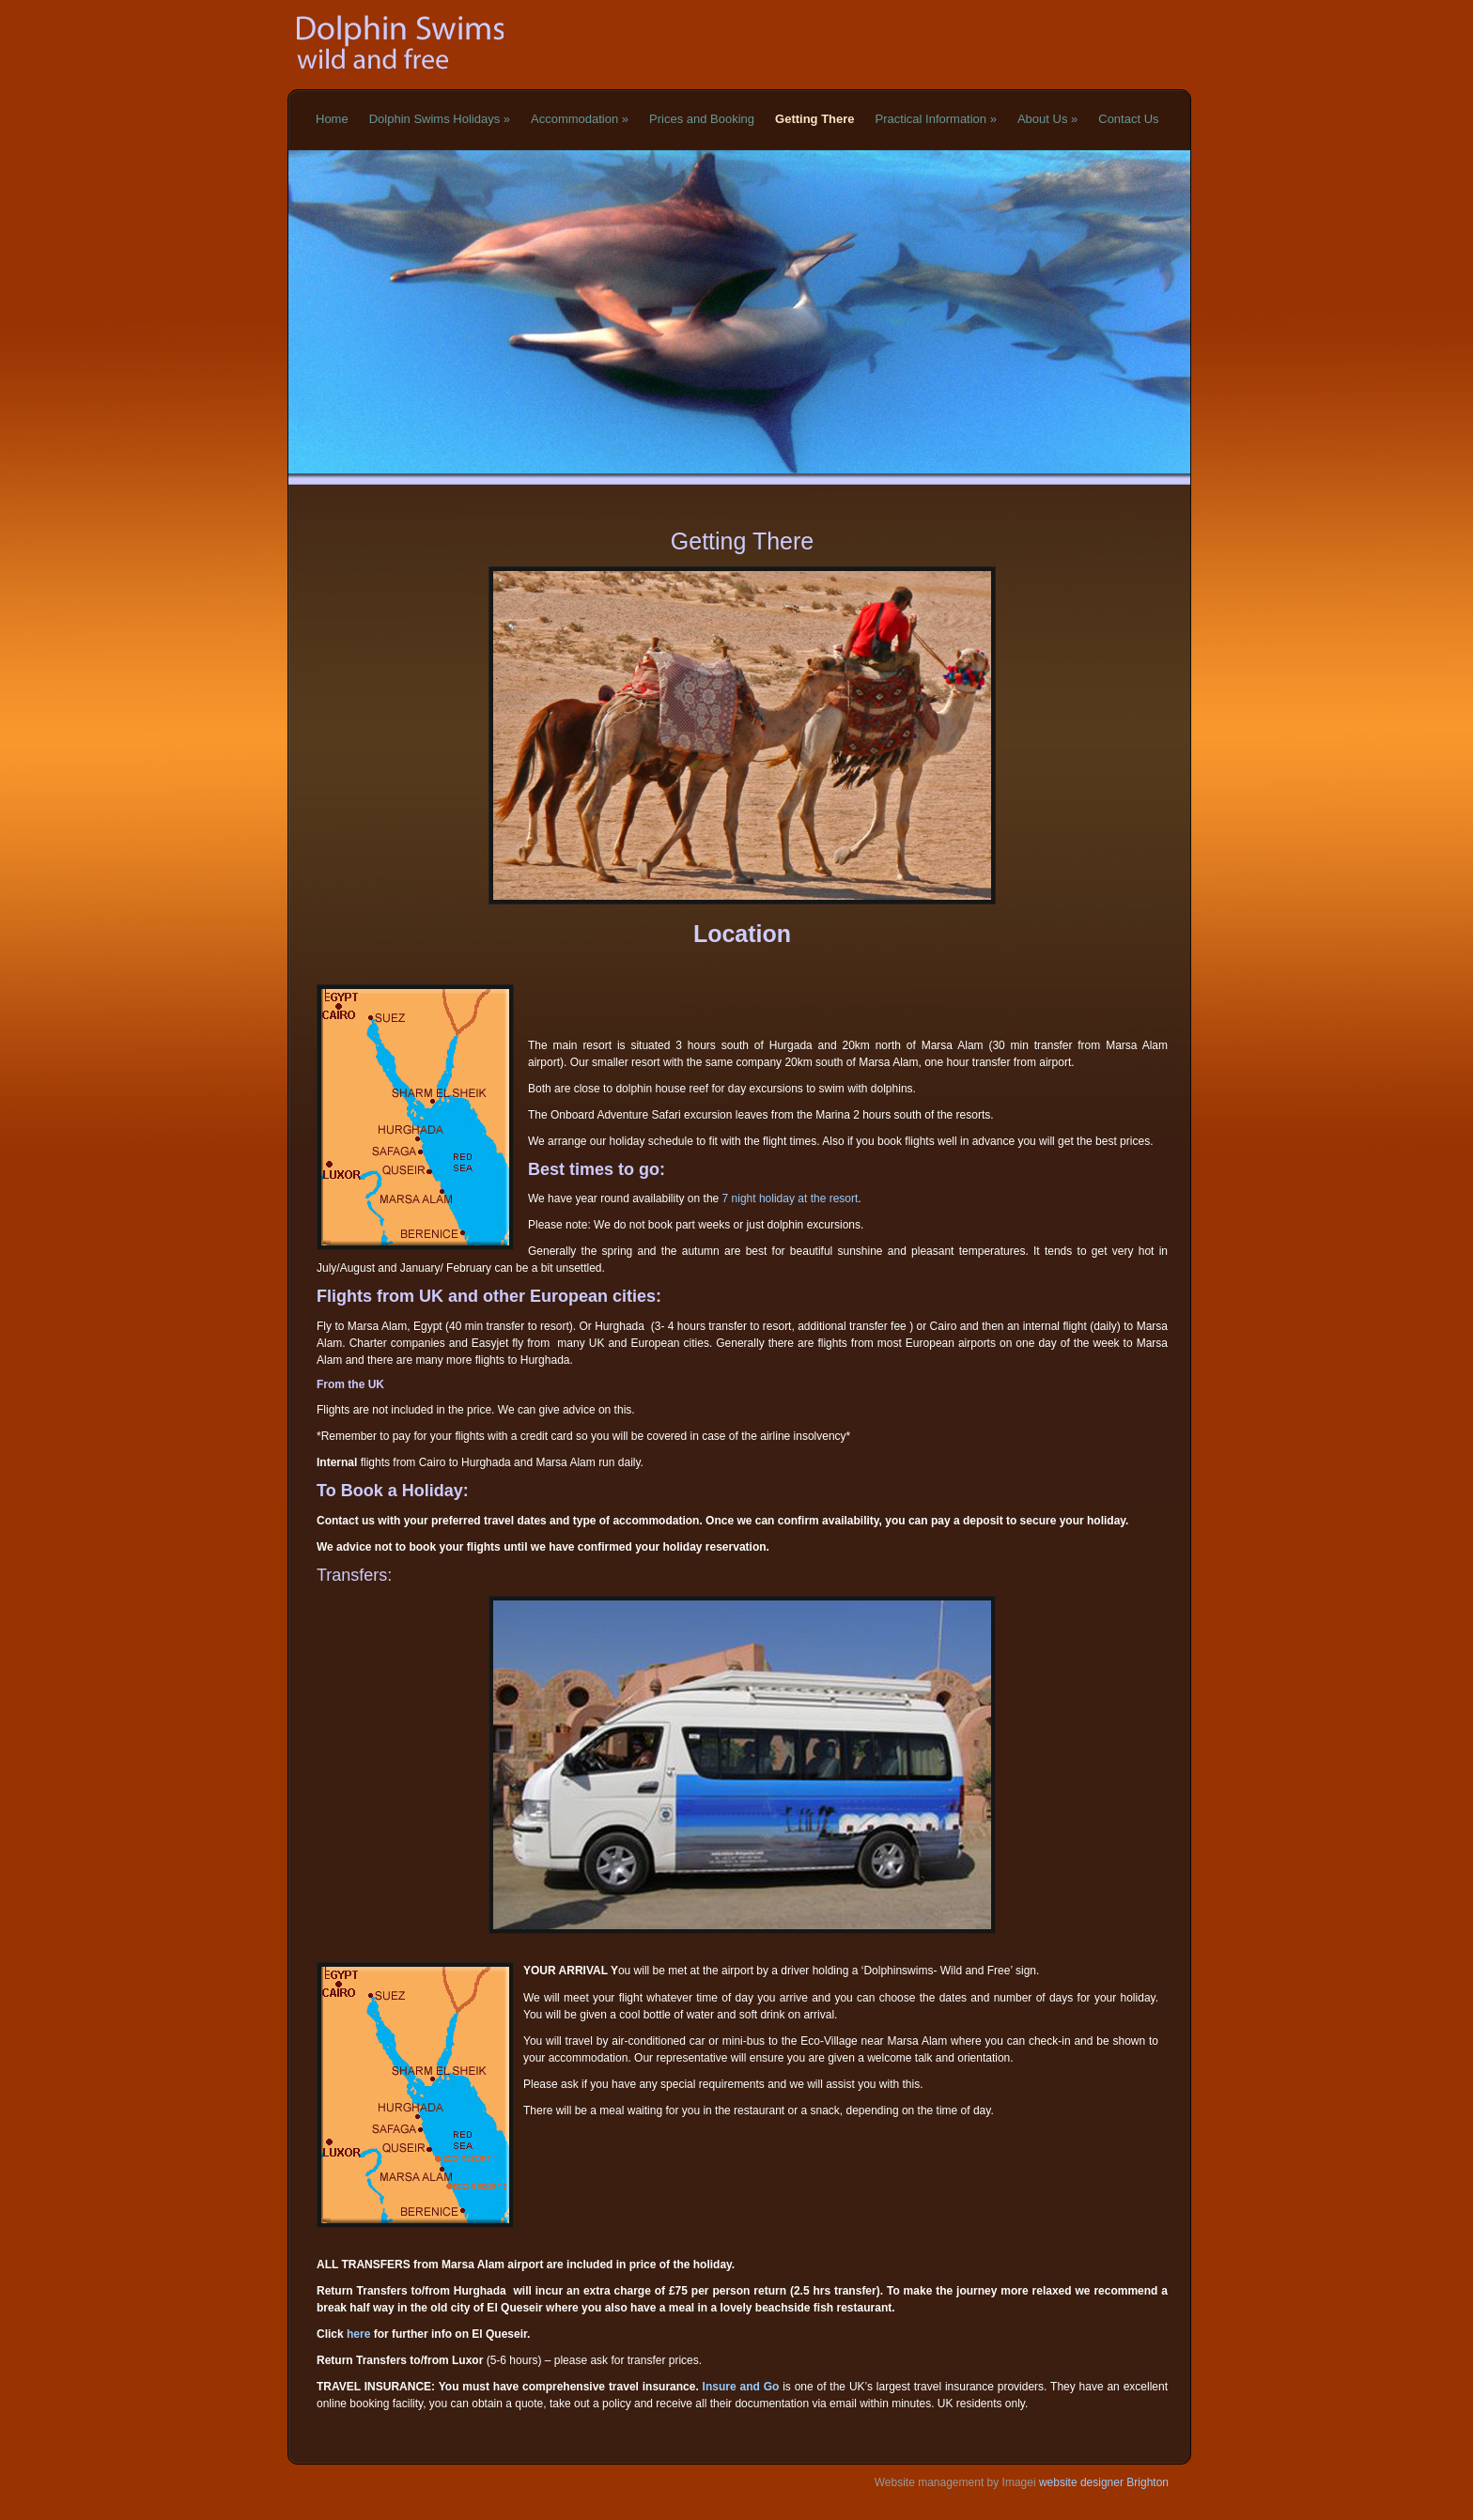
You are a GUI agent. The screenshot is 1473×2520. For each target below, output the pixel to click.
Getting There (815, 119)
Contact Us (1128, 119)
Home (332, 119)
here (358, 2334)
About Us (1047, 119)
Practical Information (936, 119)
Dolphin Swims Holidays (439, 119)
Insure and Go (741, 2386)
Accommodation (579, 119)
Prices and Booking (701, 119)
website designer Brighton (1102, 2482)
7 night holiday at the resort (790, 1198)
